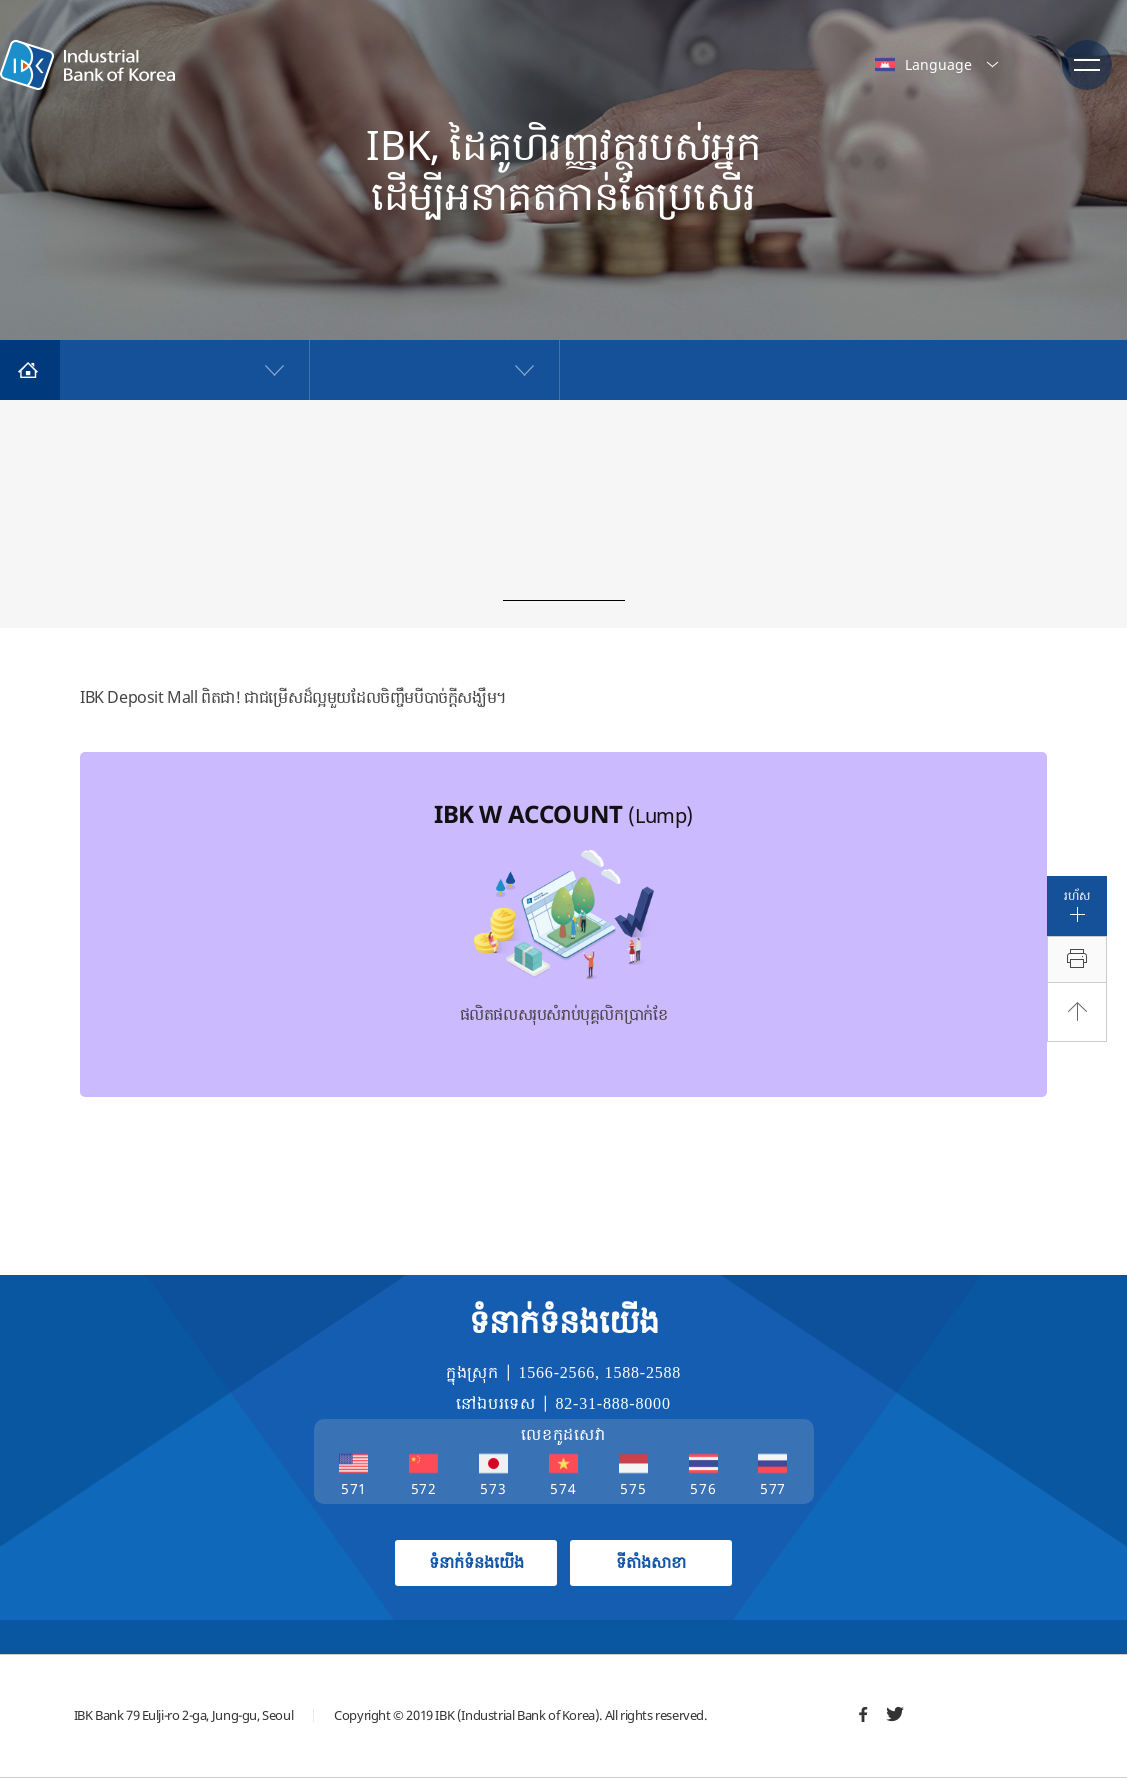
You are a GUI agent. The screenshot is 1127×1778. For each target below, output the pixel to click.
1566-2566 (556, 1372)
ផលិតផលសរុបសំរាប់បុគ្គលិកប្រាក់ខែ (563, 911)
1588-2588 (643, 1372)
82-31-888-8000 (613, 1403)
